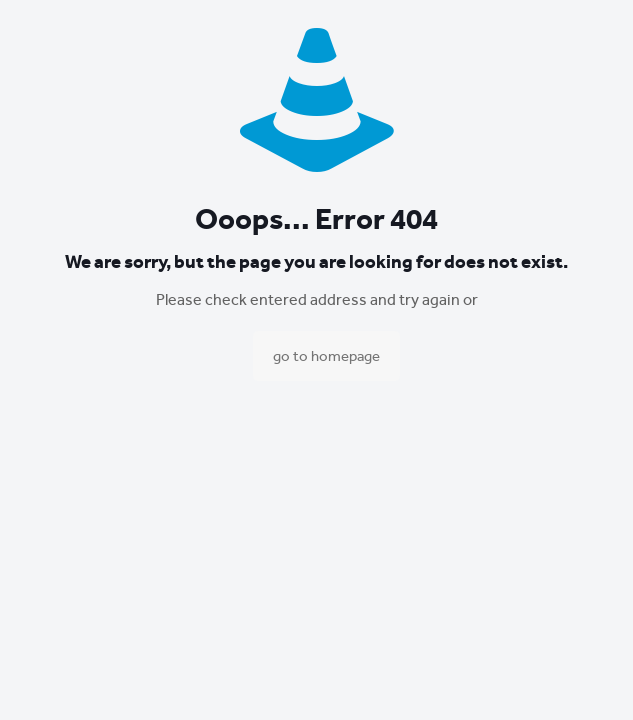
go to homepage (326, 356)
